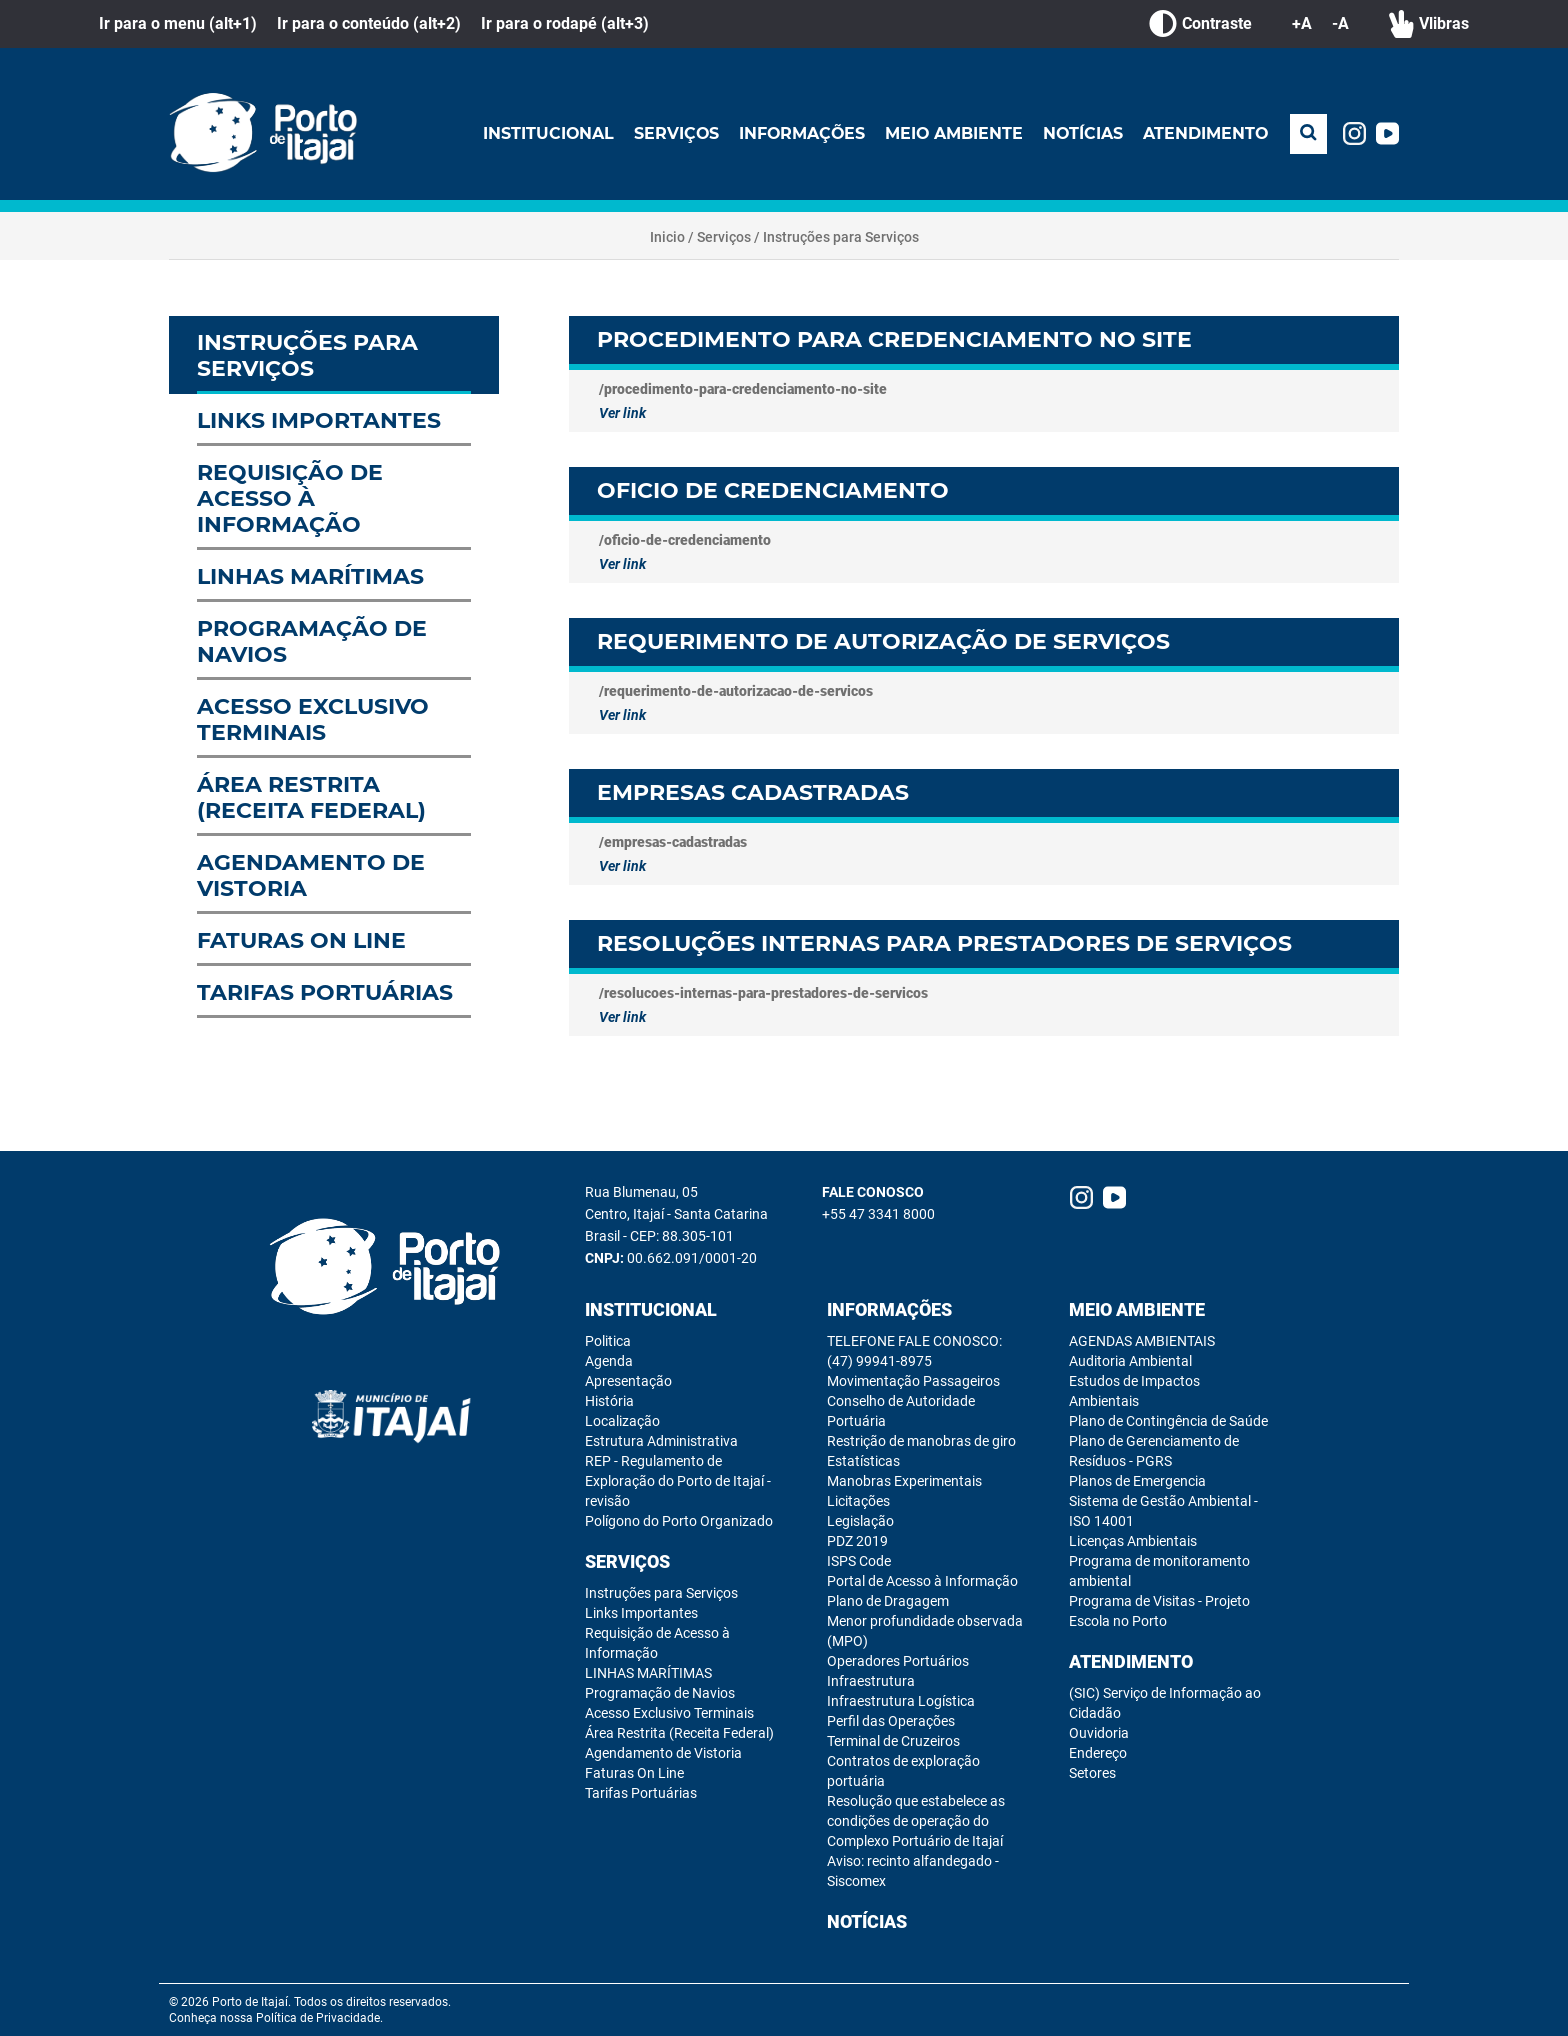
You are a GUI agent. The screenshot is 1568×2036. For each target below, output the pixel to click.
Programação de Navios (660, 1693)
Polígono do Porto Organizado (679, 1521)
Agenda (609, 1361)
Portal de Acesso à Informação (922, 1581)
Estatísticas (863, 1461)
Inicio (667, 237)
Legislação (860, 1521)
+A (1302, 23)
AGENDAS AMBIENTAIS (1142, 1341)
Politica (608, 1341)
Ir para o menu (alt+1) (178, 23)
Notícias (1081, 133)
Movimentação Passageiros (913, 1381)
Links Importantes (641, 1613)
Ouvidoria (1099, 1733)
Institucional (542, 133)
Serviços (671, 133)
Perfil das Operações (891, 1721)
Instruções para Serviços (841, 237)
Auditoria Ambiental (1130, 1361)
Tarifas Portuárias (641, 1793)
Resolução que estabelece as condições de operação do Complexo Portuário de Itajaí (916, 1821)
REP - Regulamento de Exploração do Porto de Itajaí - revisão (678, 1481)
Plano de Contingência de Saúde (1168, 1421)
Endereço (1098, 1753)
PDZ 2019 (857, 1541)
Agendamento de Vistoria (663, 1753)
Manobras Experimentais (904, 1481)
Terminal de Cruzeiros (893, 1741)
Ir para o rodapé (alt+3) (565, 23)
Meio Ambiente (951, 133)
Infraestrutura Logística (901, 1701)
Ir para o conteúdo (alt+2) (369, 23)
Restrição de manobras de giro (921, 1441)
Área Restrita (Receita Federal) (679, 1733)
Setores (1092, 1773)
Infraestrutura (871, 1681)
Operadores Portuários (898, 1661)
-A (1340, 23)
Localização (622, 1421)
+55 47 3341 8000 (878, 1214)
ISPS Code (859, 1561)
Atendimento (1205, 133)
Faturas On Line (634, 1773)
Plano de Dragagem (888, 1601)
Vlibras (1429, 24)
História (609, 1401)
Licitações (858, 1501)
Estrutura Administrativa (661, 1441)
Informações (798, 133)
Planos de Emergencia (1137, 1481)
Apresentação (628, 1381)
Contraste (1200, 24)
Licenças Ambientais (1133, 1541)
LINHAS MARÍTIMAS (648, 1673)
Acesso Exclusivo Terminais (669, 1713)
